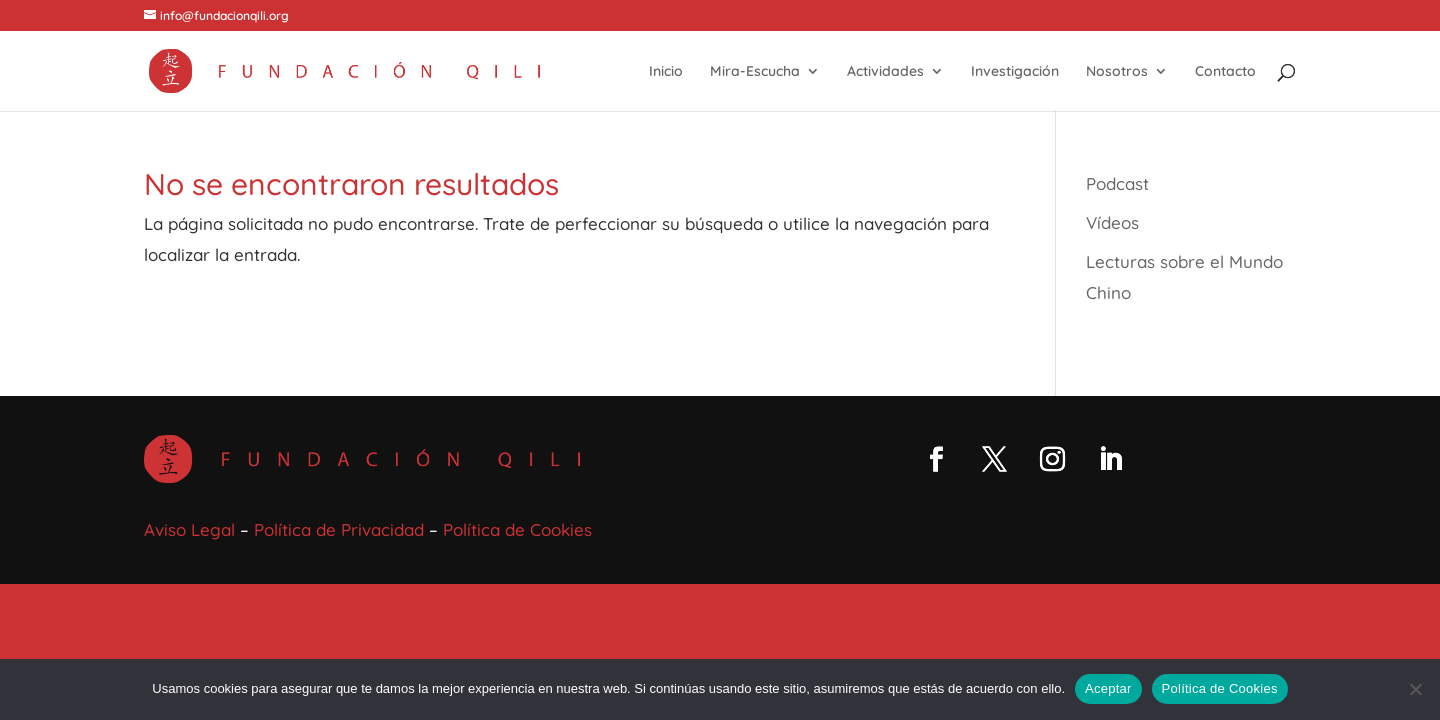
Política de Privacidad (339, 529)
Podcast (1117, 183)
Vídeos (1112, 222)
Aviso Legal (189, 529)
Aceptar (1108, 688)
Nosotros (1117, 72)
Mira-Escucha (755, 72)
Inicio (666, 72)
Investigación (1015, 72)
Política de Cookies (517, 529)
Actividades (885, 72)
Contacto (1225, 72)
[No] (1415, 689)
